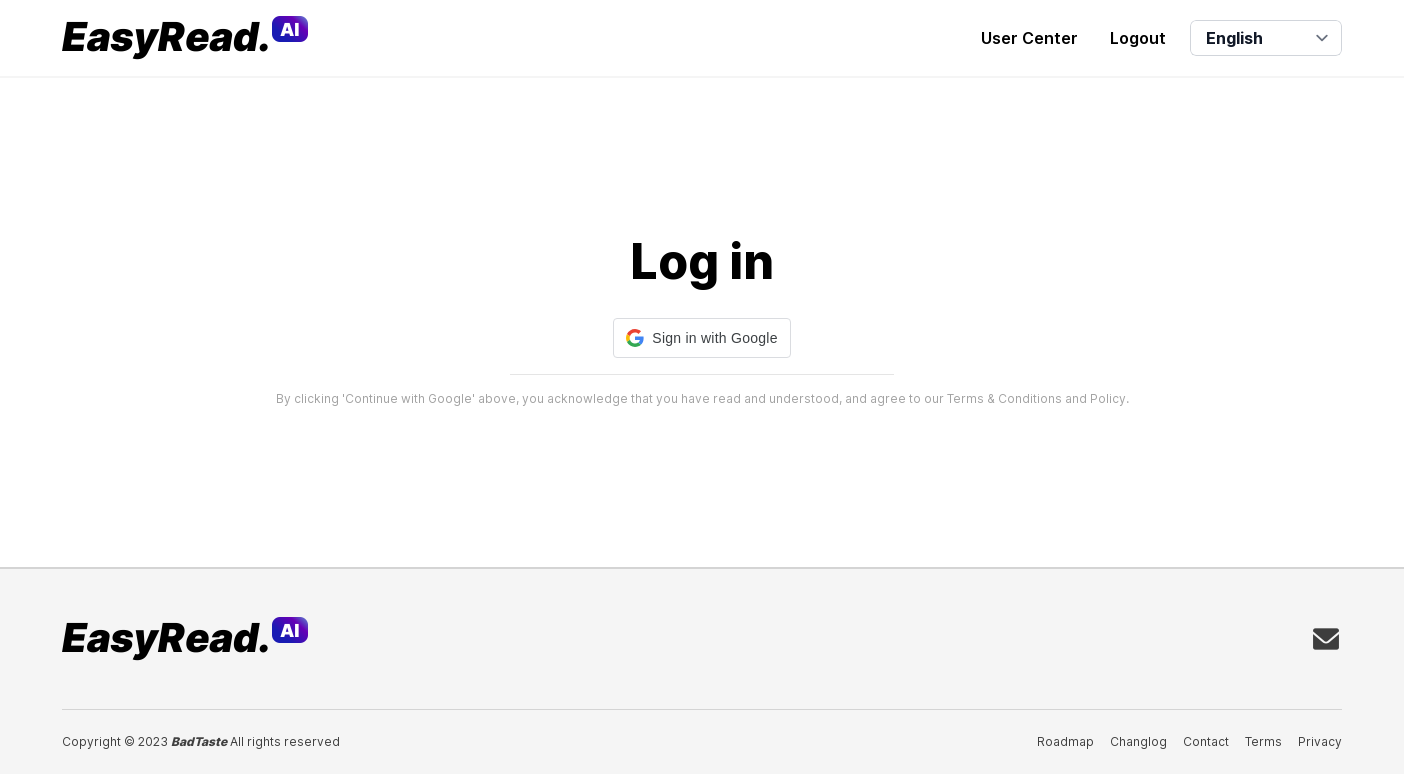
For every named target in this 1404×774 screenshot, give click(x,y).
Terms (1263, 741)
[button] (701, 338)
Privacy (1320, 741)
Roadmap (1065, 741)
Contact (1206, 741)
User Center (1029, 38)
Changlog (1138, 741)
